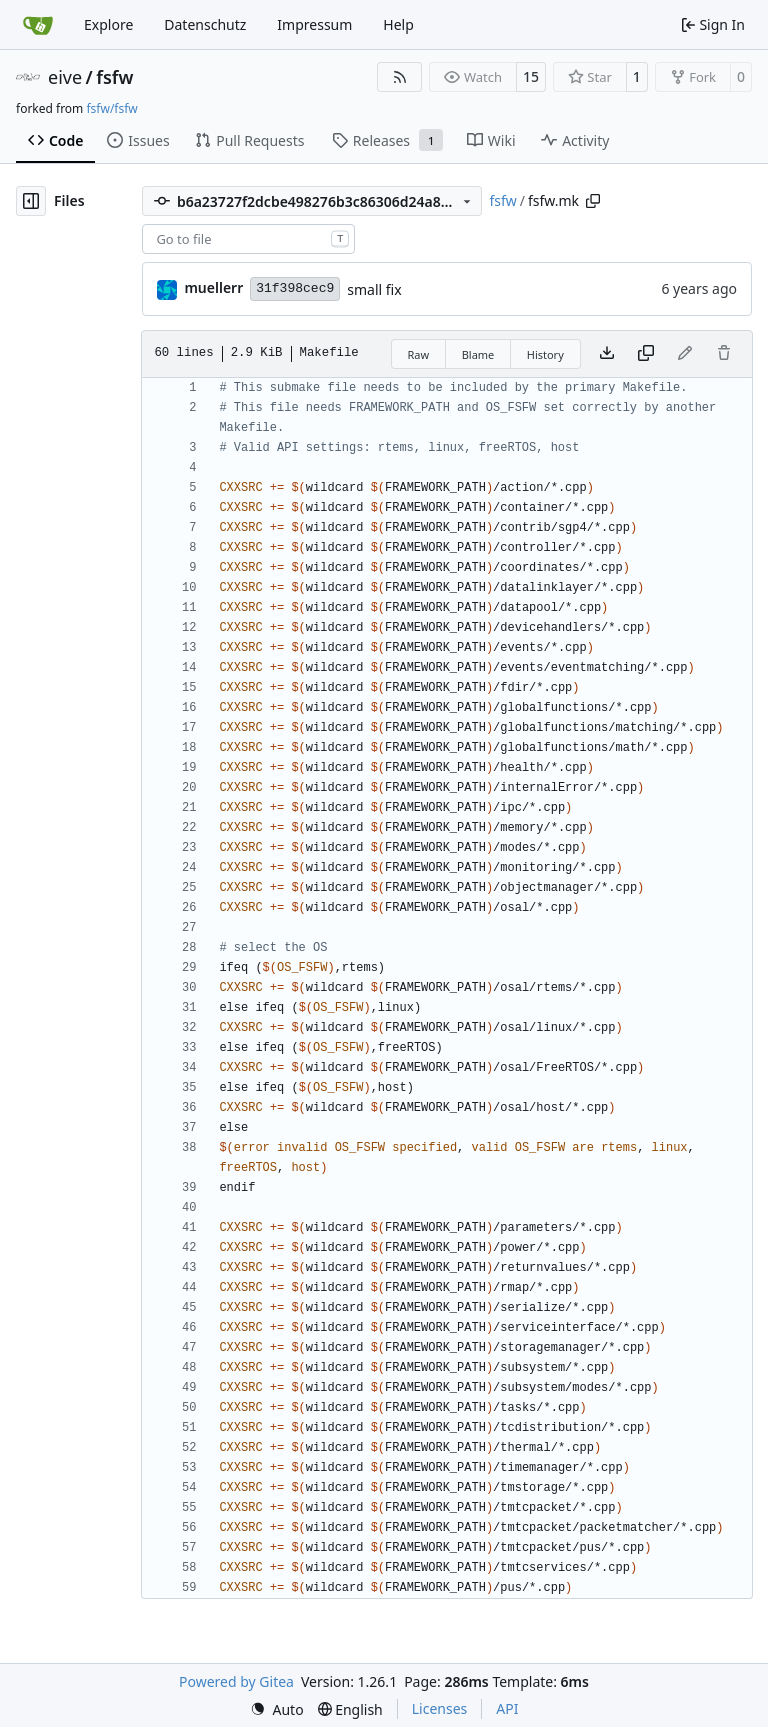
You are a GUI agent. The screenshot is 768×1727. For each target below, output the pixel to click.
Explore (108, 24)
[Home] (38, 25)
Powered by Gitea (236, 1681)
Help (398, 24)
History (545, 354)
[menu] (277, 1709)
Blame (478, 354)
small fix (374, 289)
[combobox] (248, 239)
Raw (419, 354)
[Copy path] (593, 201)
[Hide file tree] (31, 201)
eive (65, 77)
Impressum (314, 24)
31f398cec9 (295, 288)
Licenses (440, 1708)
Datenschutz (205, 24)
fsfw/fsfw (111, 108)
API (507, 1708)
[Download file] (607, 354)
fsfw (114, 77)
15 (531, 76)
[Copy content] (646, 354)
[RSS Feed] (400, 77)
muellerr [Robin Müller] (213, 287)
